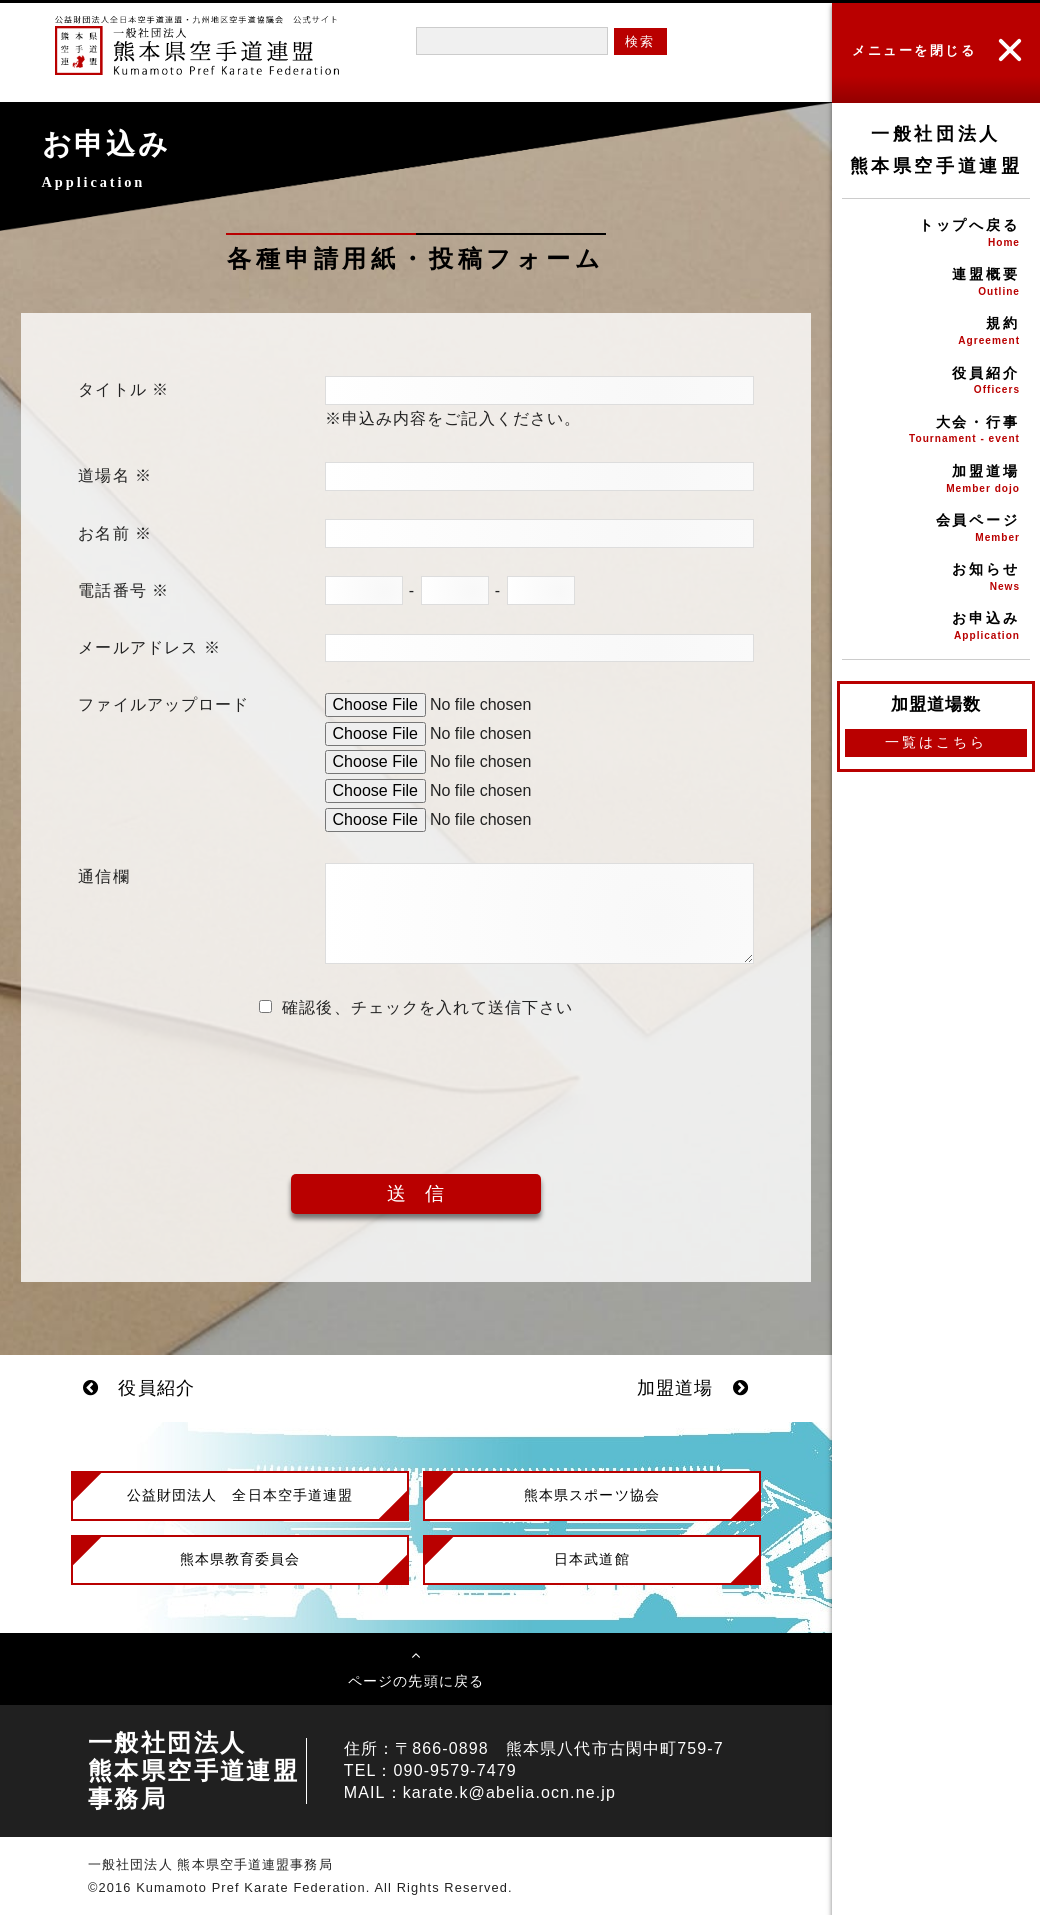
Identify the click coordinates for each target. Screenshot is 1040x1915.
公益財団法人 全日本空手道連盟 (240, 1495)
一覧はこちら (935, 742)
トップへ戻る (936, 234)
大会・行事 (936, 431)
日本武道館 (592, 1559)
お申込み (936, 627)
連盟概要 (936, 283)
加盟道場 (936, 480)
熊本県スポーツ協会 (592, 1495)
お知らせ (936, 578)
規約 (936, 332)
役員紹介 (936, 382)
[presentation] (416, 1081)
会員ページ (936, 529)
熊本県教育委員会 (240, 1559)
